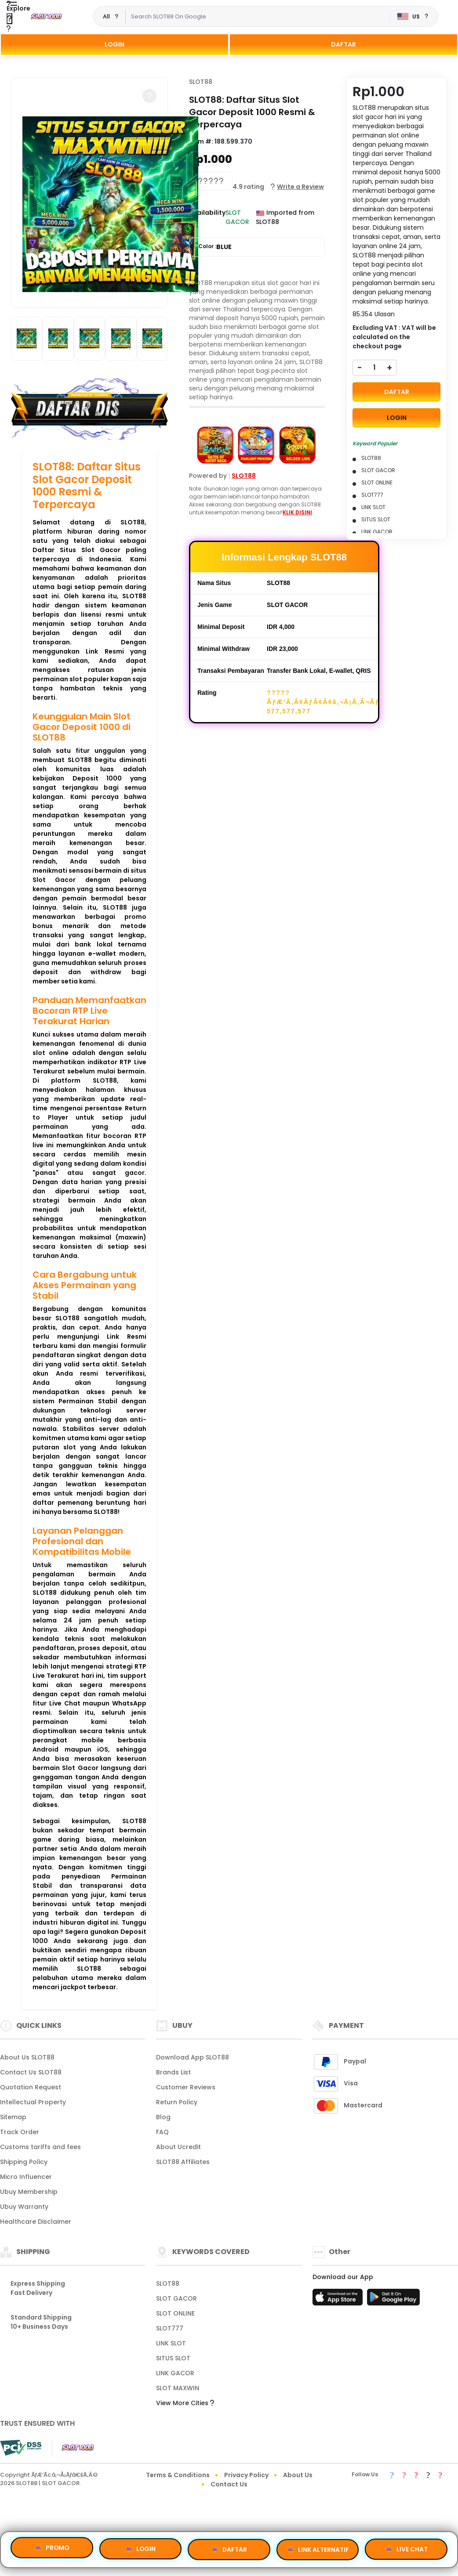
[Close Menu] (9, 18)
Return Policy (176, 2102)
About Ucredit (178, 2146)
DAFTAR (343, 44)
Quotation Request (30, 2087)
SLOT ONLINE (175, 2313)
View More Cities (185, 2403)
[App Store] (339, 2300)
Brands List (173, 2072)
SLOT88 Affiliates (183, 2161)
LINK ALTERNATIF (318, 2548)
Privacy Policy (246, 2475)
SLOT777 (169, 2328)
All (106, 16)
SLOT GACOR (176, 2298)
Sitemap (13, 2117)
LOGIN (114, 44)
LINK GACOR (175, 2373)
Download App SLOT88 (192, 2057)
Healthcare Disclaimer (35, 2221)
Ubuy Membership (29, 2191)
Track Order (19, 2132)
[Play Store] (393, 2300)
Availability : (207, 217)
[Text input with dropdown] (257, 17)
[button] (149, 96)
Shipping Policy (23, 2161)
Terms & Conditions (178, 2475)
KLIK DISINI (297, 512)
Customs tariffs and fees (40, 2146)
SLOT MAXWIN (177, 2388)
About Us (298, 2475)
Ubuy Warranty (24, 2206)
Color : (215, 247)
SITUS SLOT (173, 2358)
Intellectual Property (33, 2102)
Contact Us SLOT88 (31, 2072)
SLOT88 (200, 81)
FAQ (162, 2132)
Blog (163, 2117)
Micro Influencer (26, 2176)
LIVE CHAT (406, 2547)
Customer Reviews (185, 2087)
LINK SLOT (171, 2343)
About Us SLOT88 (27, 2057)
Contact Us (229, 2484)
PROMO (51, 2548)
